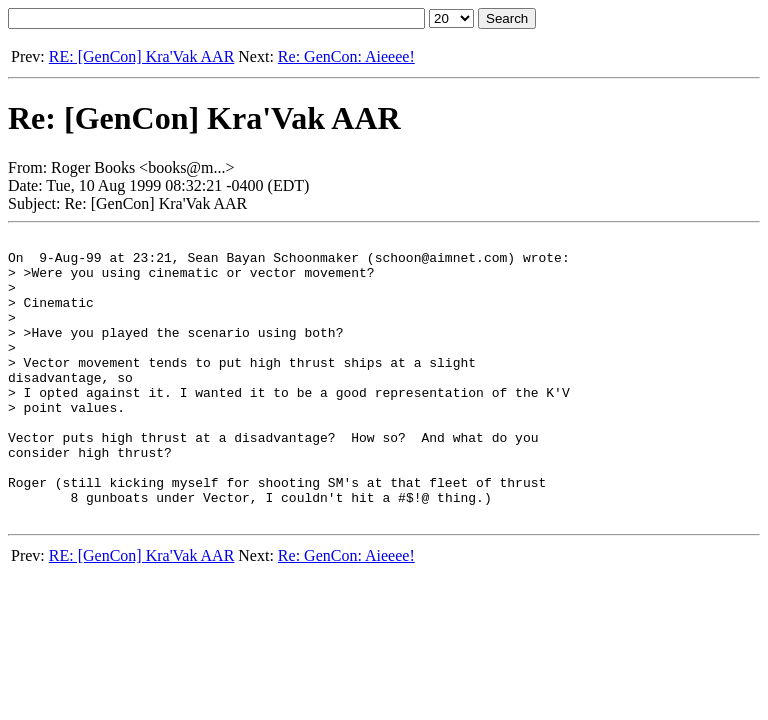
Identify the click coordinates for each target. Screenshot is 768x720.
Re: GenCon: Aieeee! (346, 56)
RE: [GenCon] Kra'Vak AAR (142, 56)
